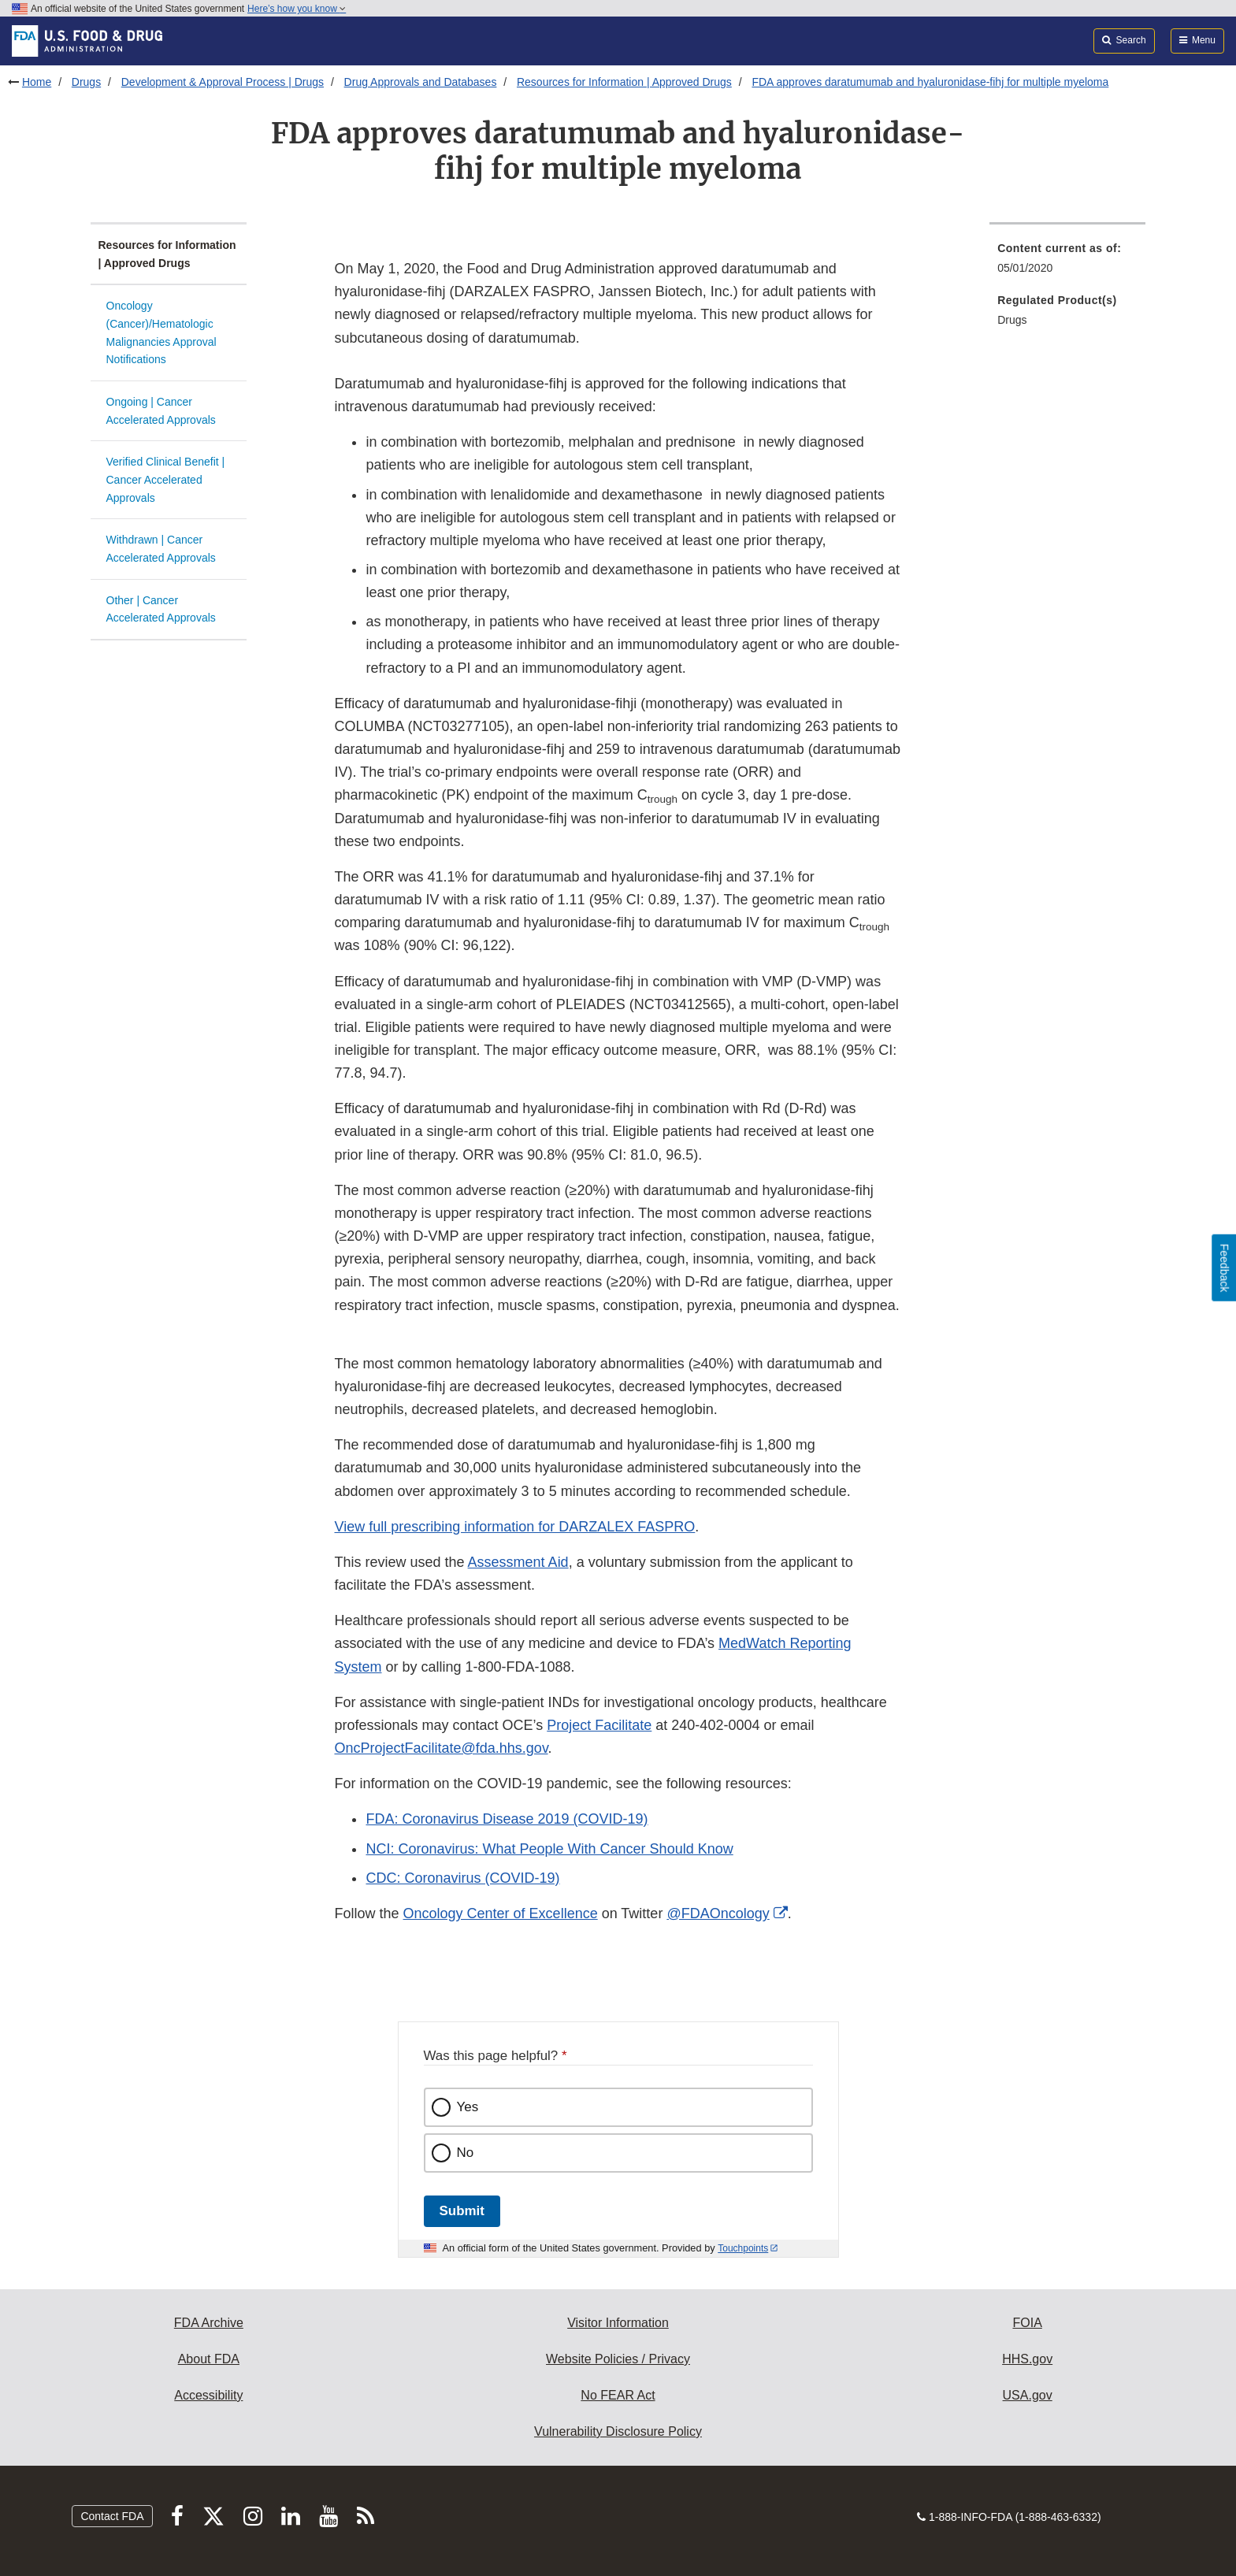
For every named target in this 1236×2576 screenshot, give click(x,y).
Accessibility (208, 2395)
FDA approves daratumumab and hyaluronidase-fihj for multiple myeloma (930, 82)
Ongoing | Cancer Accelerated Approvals (161, 410)
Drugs (86, 82)
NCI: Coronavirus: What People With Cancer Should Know (549, 1849)
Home (36, 82)
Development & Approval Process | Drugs (222, 82)
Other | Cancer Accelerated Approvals (161, 609)
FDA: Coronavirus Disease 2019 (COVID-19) (507, 1819)
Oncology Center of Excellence (500, 1913)
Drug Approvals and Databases (420, 82)
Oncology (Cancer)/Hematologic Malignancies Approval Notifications (161, 332)
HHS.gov (1027, 2359)
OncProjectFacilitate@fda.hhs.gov (440, 1748)
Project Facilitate (599, 1725)
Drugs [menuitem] (1011, 320)
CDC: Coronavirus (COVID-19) (462, 1878)
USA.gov (1027, 2395)
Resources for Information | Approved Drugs (624, 82)
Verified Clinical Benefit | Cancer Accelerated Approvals (165, 479)
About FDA (208, 2359)
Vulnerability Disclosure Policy (618, 2431)
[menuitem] (1067, 262)
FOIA (1026, 2322)
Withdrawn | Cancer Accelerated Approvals (161, 548)
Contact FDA (111, 2516)
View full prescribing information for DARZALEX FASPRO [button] (514, 1527)
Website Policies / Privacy (618, 2359)
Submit (462, 2210)
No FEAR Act (618, 2395)
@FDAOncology (717, 1913)
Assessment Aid (518, 1562)
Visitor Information (618, 2322)
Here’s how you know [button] (296, 8)
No (465, 2152)
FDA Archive (208, 2322)
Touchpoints (743, 2248)
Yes (468, 2106)
